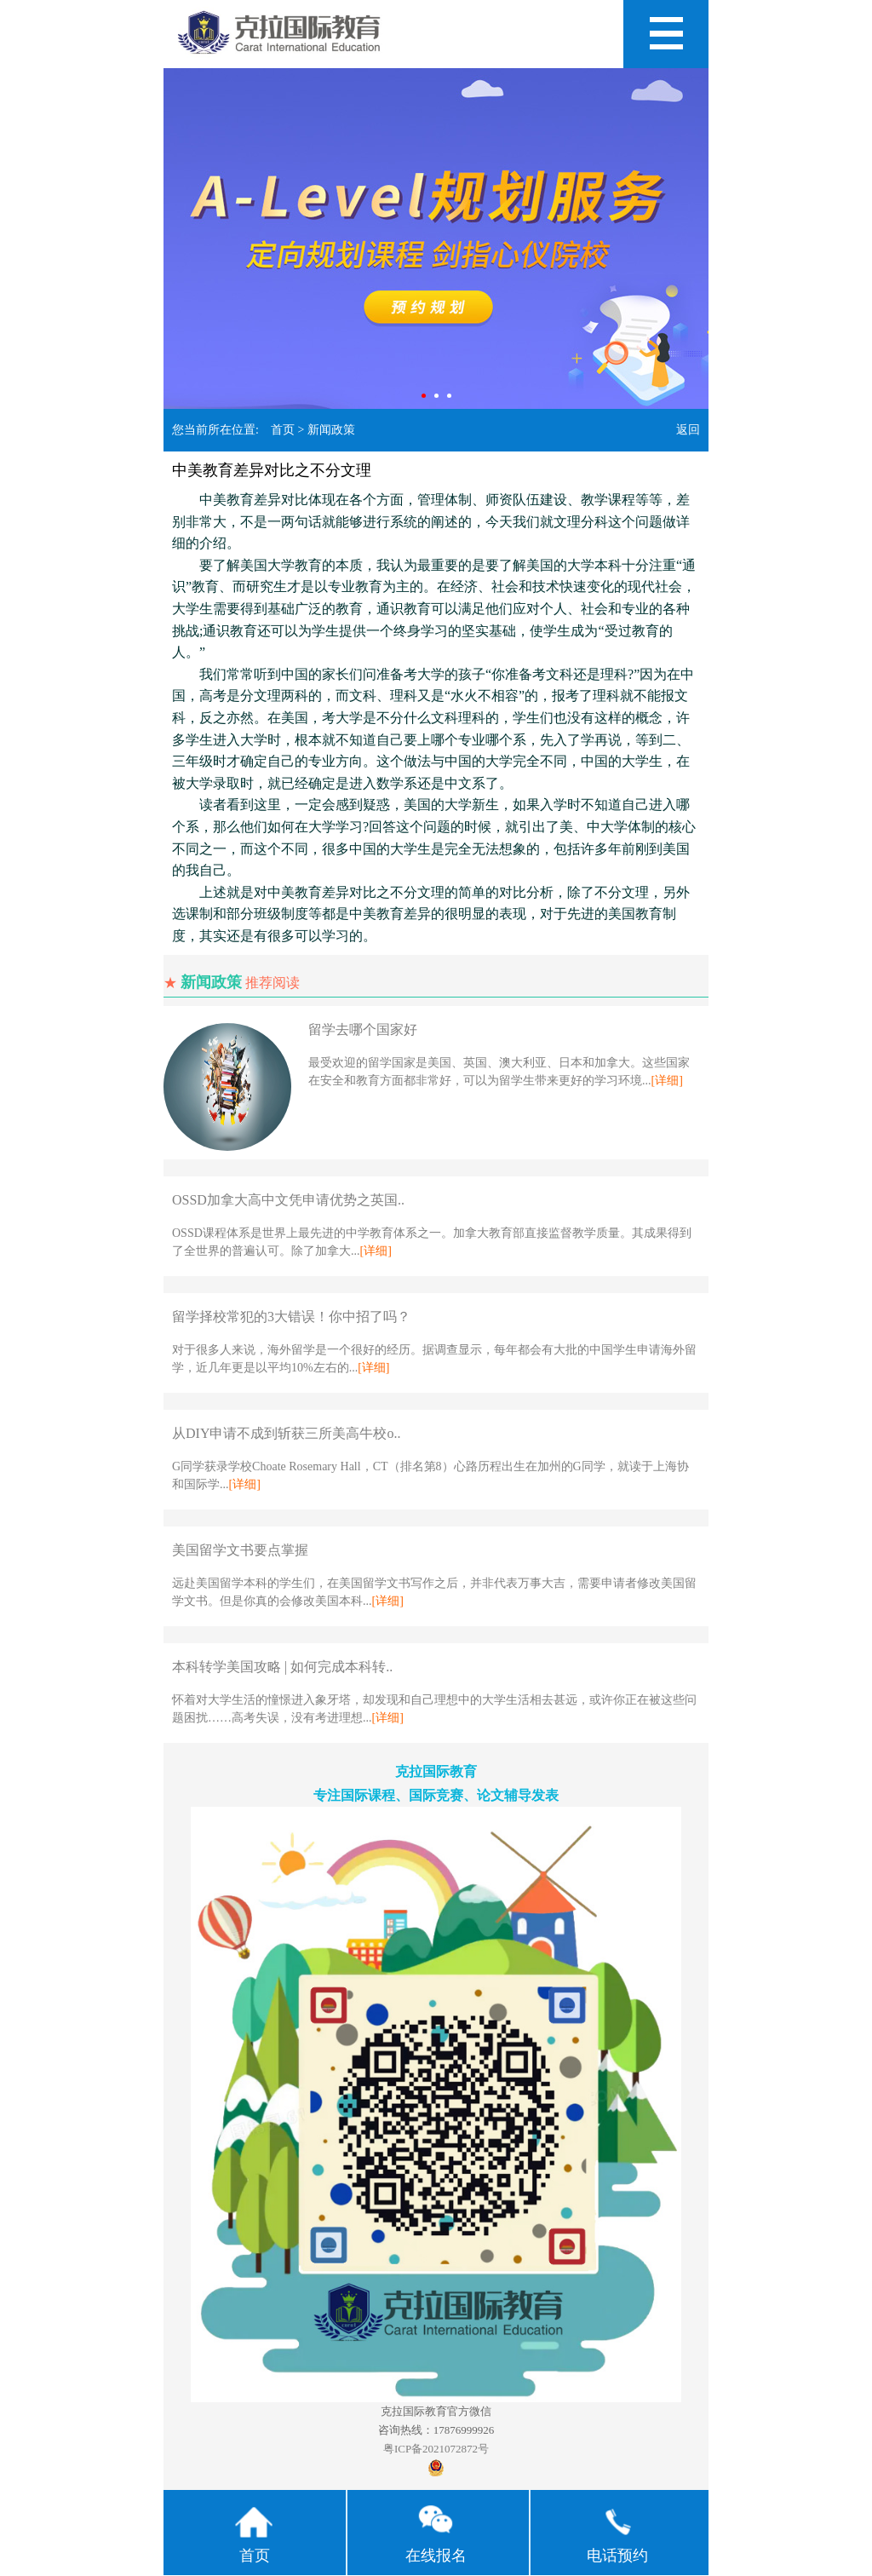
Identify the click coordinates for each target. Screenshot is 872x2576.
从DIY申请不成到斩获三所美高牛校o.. (286, 1433)
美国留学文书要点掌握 (240, 1550)
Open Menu (665, 34)
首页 (283, 429)
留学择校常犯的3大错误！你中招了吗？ (291, 1316)
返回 (688, 429)
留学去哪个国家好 (362, 1029)
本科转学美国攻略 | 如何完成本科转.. (282, 1666)
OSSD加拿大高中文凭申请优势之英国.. (288, 1200)
